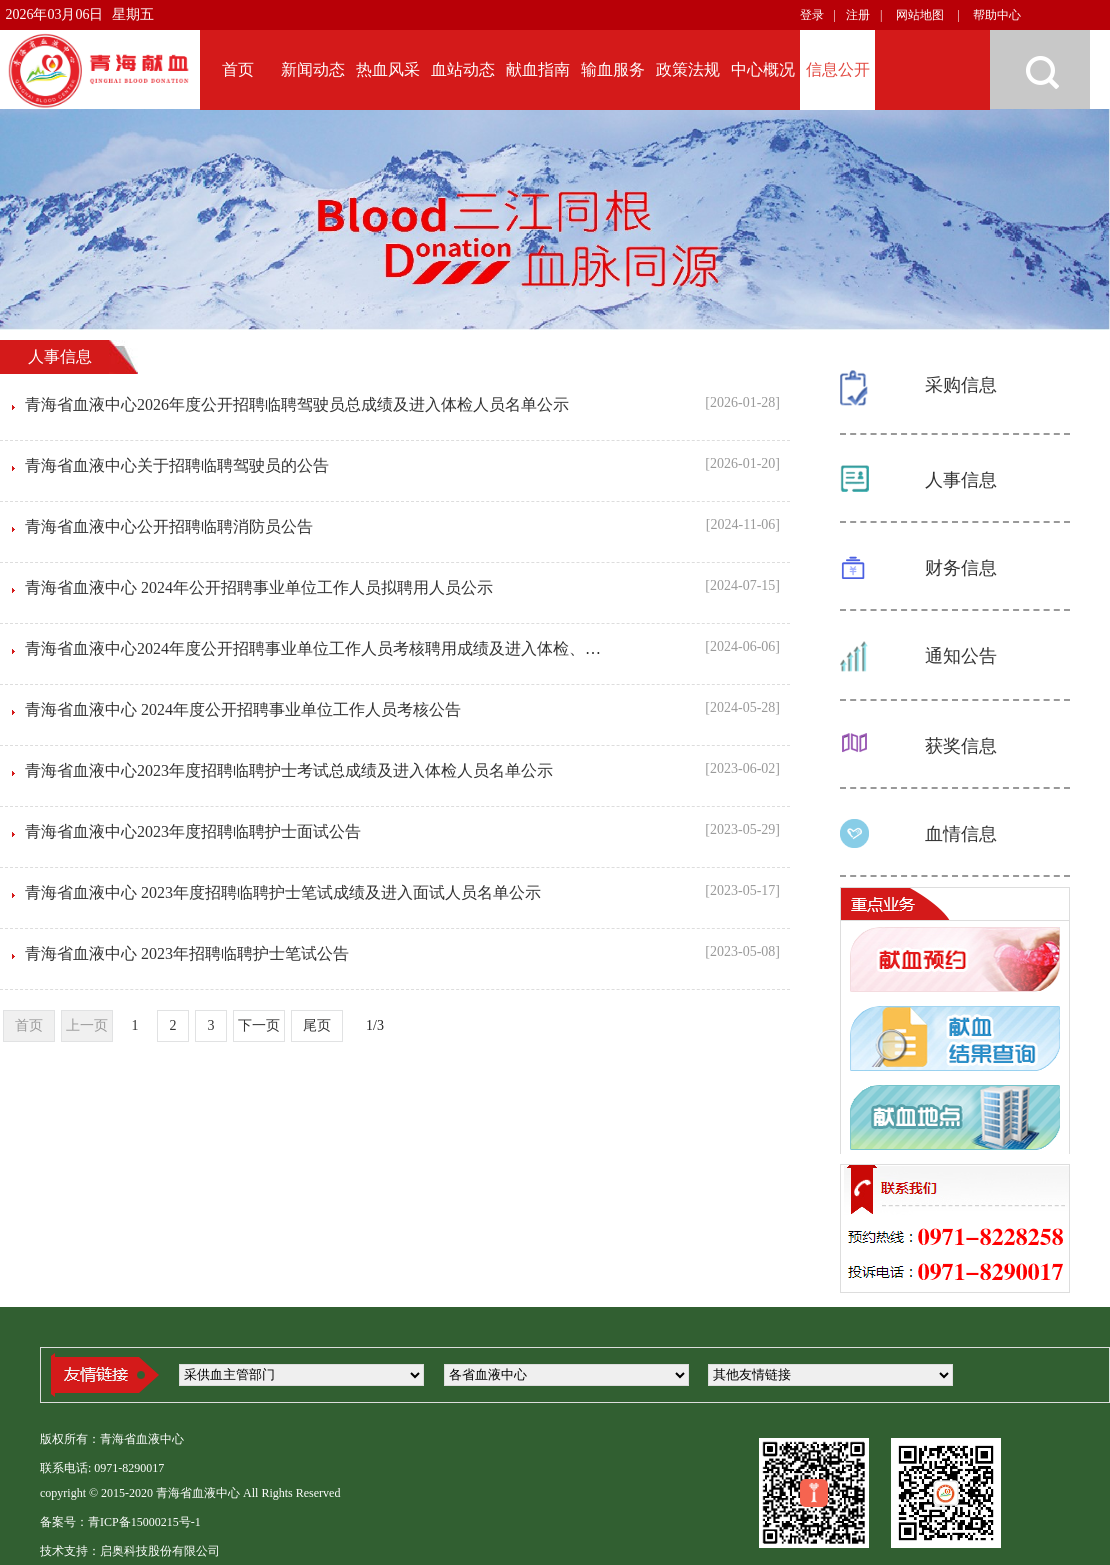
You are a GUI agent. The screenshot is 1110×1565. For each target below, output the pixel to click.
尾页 (317, 1025)
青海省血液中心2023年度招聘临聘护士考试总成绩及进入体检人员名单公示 (289, 770)
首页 (29, 1025)
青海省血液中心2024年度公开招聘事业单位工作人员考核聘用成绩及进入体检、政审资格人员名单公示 (385, 648)
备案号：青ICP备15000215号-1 (120, 1522)
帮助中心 (997, 15)
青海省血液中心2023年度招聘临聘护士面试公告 (193, 831)
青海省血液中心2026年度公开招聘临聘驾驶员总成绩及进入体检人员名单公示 (297, 404)
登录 (812, 15)
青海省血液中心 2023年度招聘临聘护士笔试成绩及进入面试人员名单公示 (283, 892)
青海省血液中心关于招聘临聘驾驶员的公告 (177, 465)
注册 (858, 15)
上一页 (87, 1025)
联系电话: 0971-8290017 (102, 1468)
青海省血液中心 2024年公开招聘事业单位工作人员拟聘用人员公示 (259, 587)
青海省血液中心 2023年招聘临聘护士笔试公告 (187, 953)
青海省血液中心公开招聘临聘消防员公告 (169, 526)
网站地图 (920, 15)
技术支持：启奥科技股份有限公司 (130, 1551)
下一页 (259, 1025)
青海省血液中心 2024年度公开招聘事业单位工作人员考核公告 (243, 709)
